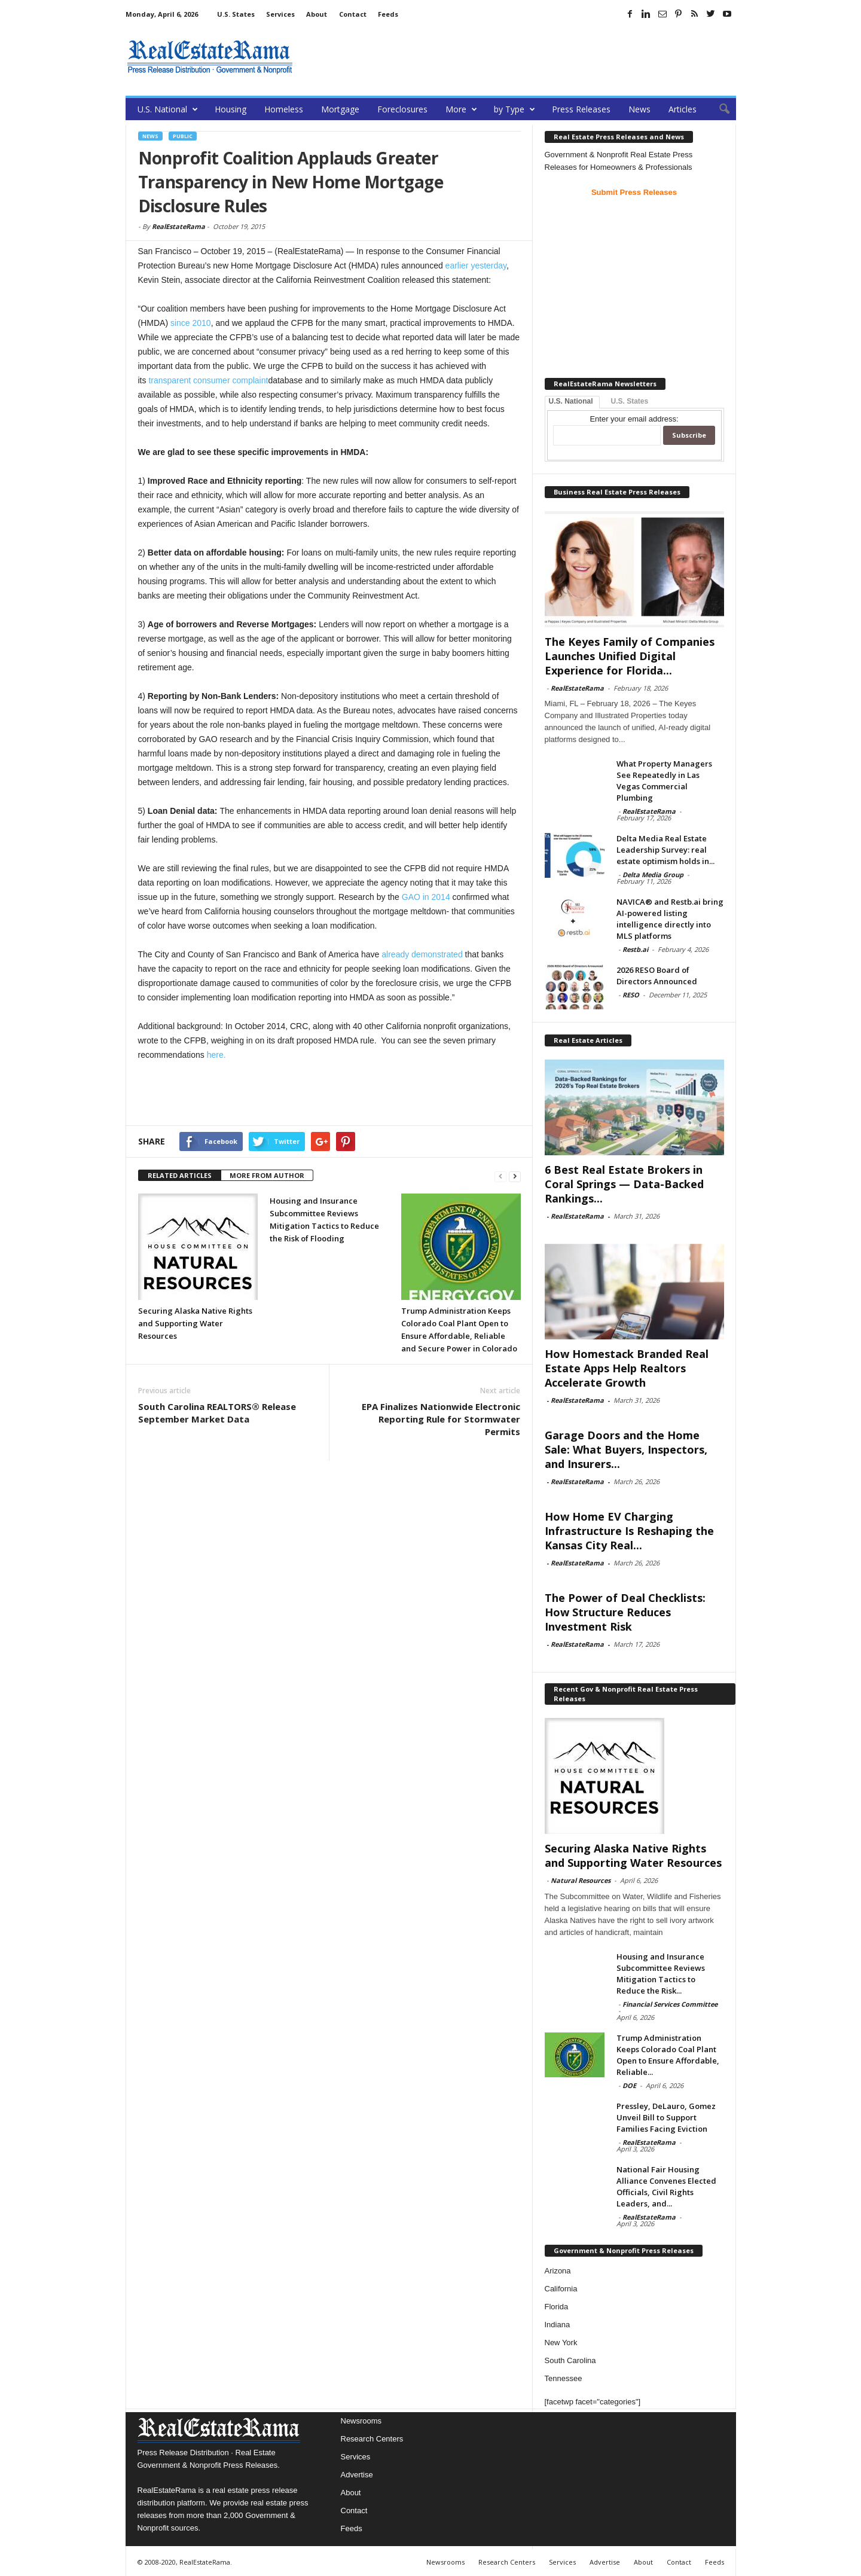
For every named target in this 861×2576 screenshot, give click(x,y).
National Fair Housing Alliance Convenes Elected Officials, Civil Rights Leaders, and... (666, 2186)
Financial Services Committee (670, 2004)
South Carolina (570, 2360)
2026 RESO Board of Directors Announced (656, 976)
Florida (557, 2306)
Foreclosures (402, 109)
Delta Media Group (652, 874)
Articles (682, 109)
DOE (629, 2085)
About (316, 14)
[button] (718, 109)
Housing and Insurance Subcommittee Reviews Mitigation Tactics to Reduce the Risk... (660, 1973)
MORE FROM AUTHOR (267, 1175)
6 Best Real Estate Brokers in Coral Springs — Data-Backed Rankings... (624, 1183)
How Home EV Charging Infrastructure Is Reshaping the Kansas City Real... (629, 1530)
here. (216, 1055)
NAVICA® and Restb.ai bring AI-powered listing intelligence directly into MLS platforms (669, 918)
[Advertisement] (518, 57)
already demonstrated (421, 954)
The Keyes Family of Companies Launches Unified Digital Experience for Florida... (630, 655)
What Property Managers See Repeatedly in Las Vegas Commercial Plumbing (664, 780)
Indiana (557, 2324)
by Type (514, 109)
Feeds (388, 14)
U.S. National (168, 109)
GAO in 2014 (426, 897)
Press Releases (581, 109)
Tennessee (563, 2378)
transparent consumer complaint (208, 380)
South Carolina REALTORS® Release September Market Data (217, 1412)
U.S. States (236, 14)
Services (280, 14)
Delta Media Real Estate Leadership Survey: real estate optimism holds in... (665, 849)
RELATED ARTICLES (180, 1175)
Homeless (283, 109)
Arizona (558, 2270)
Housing (230, 109)
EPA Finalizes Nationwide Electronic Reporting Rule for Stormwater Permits (441, 1418)
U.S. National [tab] (571, 401)
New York (561, 2342)
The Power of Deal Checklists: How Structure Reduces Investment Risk (625, 1612)
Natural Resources (580, 1880)
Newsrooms (361, 2420)
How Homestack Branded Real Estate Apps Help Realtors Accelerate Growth (627, 1368)
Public (183, 136)
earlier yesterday (475, 265)
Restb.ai (635, 949)
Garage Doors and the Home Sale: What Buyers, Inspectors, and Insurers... (626, 1449)
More (461, 109)
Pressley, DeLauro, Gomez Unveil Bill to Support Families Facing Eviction (666, 2117)
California (561, 2288)
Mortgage (340, 109)
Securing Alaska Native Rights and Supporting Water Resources (195, 1323)
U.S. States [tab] (630, 401)
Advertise (357, 2474)
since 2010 (190, 323)
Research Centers (372, 2438)
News (639, 109)
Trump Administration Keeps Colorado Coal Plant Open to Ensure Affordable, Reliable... (667, 2054)
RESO (630, 994)
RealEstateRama (178, 226)
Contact (353, 14)
